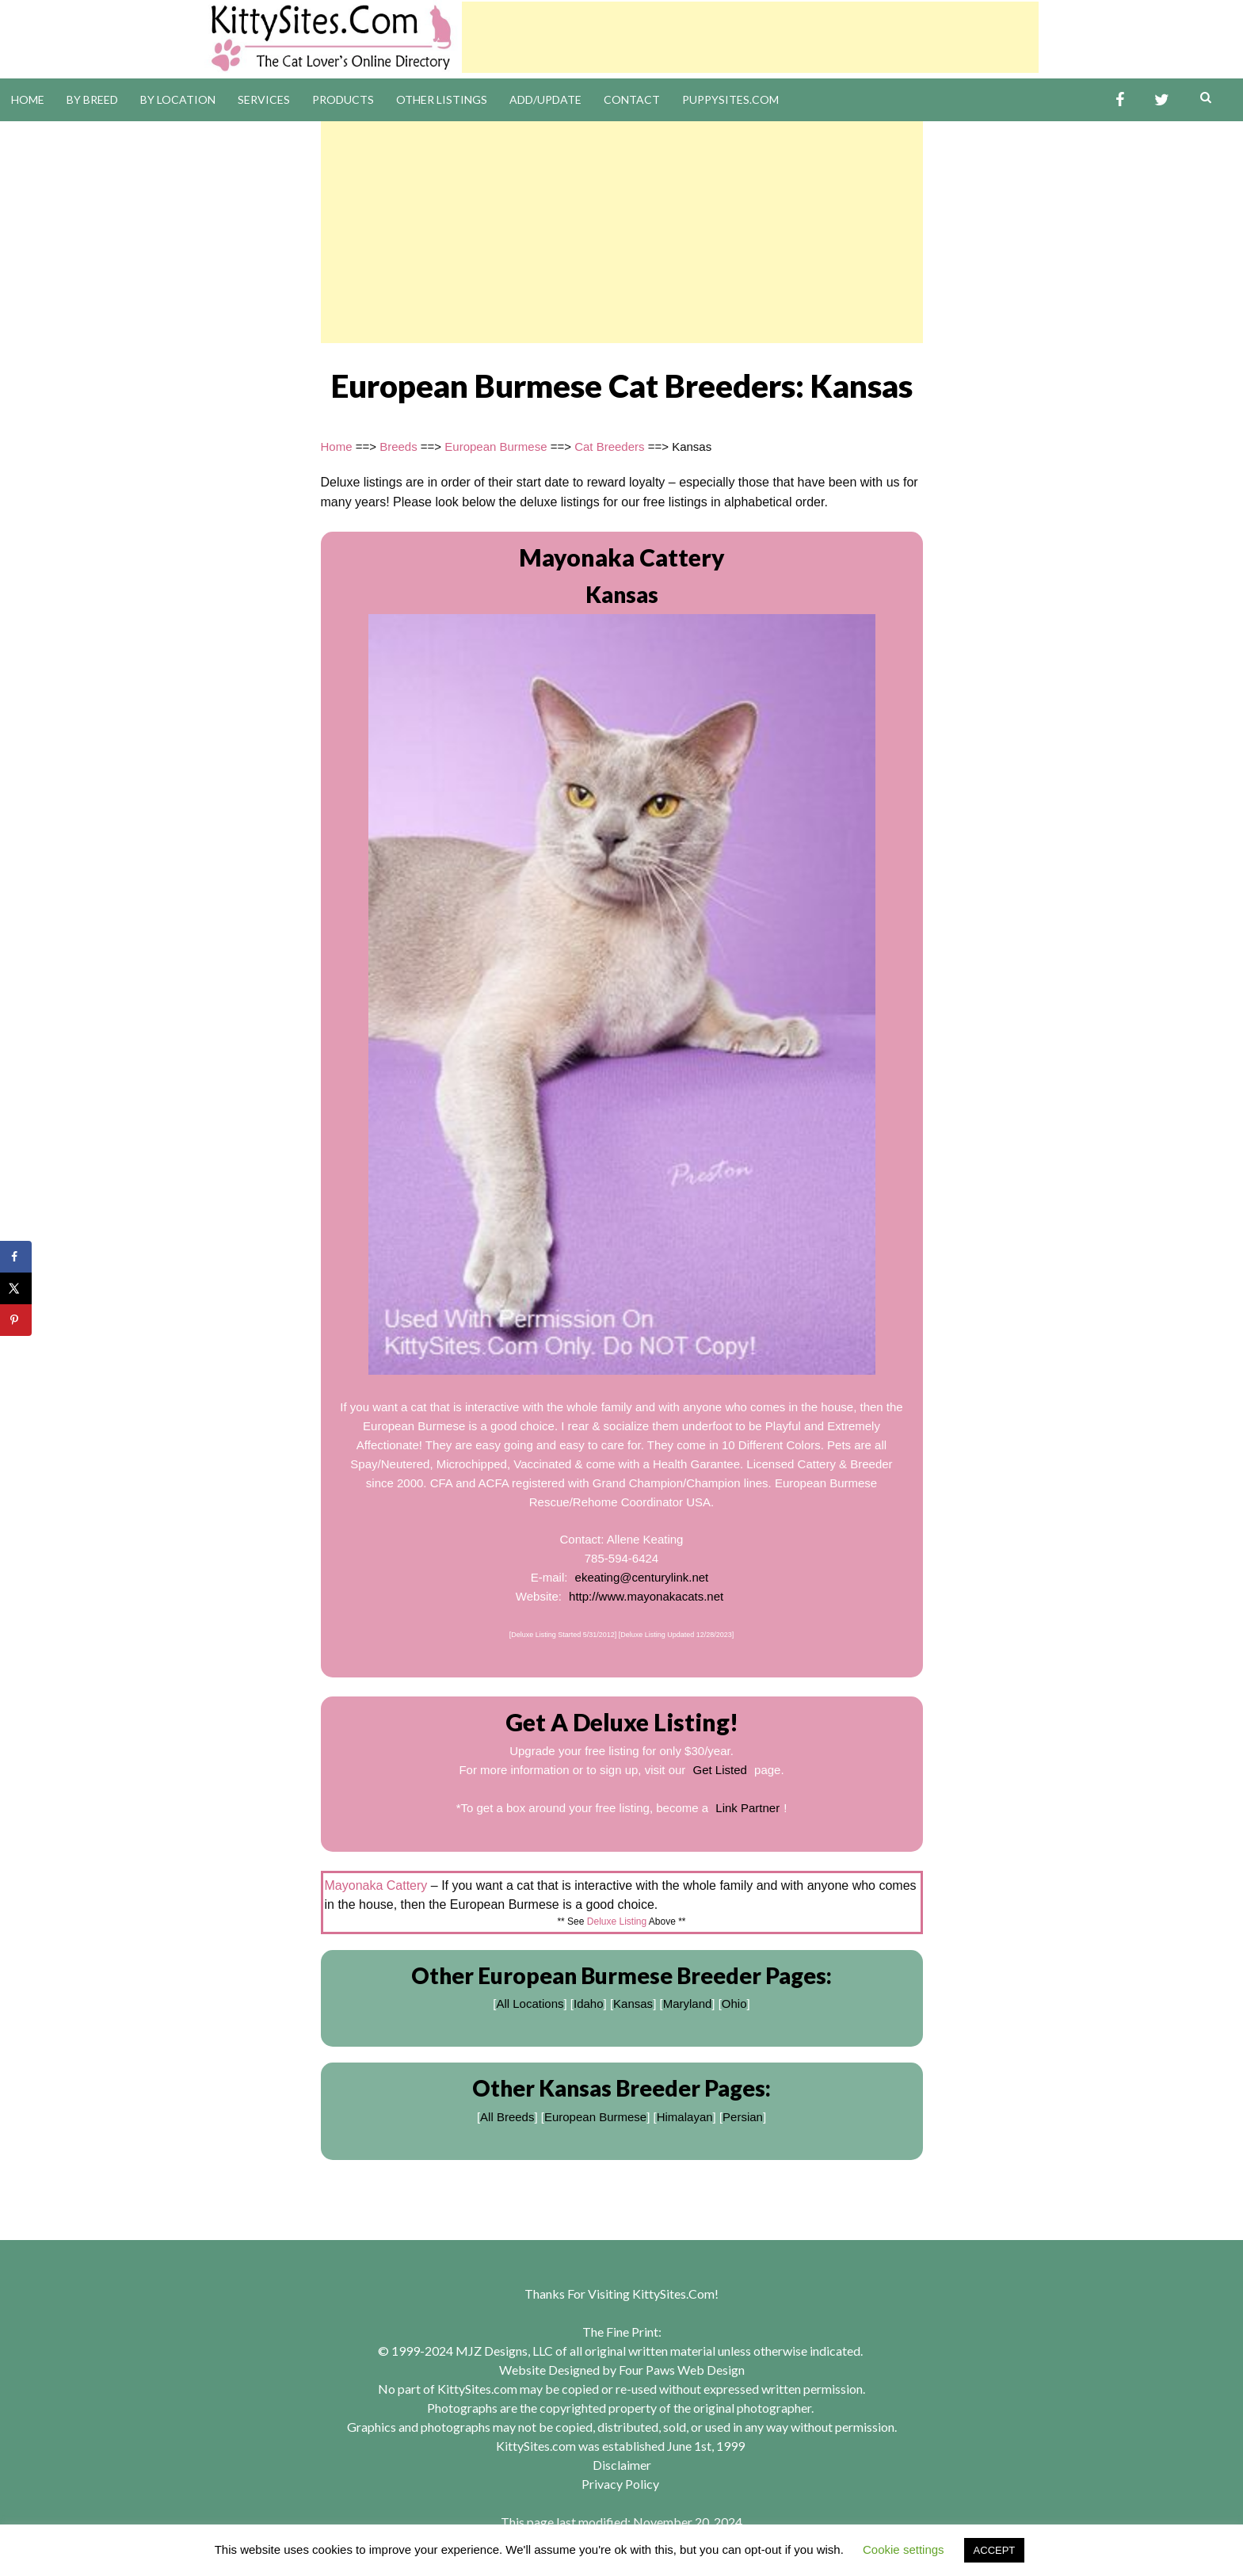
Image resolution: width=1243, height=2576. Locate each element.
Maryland (687, 2003)
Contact (632, 99)
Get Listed (720, 1769)
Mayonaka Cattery (622, 557)
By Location (177, 99)
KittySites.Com (673, 2293)
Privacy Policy (620, 2483)
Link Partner (747, 1808)
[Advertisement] (750, 37)
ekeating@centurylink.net (642, 1577)
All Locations (529, 2003)
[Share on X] (16, 1288)
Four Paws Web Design (682, 2369)
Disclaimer (622, 2464)
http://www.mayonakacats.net (646, 1596)
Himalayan (685, 2117)
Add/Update (545, 99)
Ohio (734, 2003)
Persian (743, 2117)
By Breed (92, 99)
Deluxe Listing (616, 1921)
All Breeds (507, 2117)
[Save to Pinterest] (16, 1320)
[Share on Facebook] (16, 1257)
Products (343, 99)
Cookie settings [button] (903, 2549)
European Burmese (495, 446)
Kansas (633, 2003)
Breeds (398, 446)
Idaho (589, 2003)
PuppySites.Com (730, 99)
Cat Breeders (609, 446)
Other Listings (441, 99)
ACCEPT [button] (995, 2550)
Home (27, 99)
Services (264, 99)
